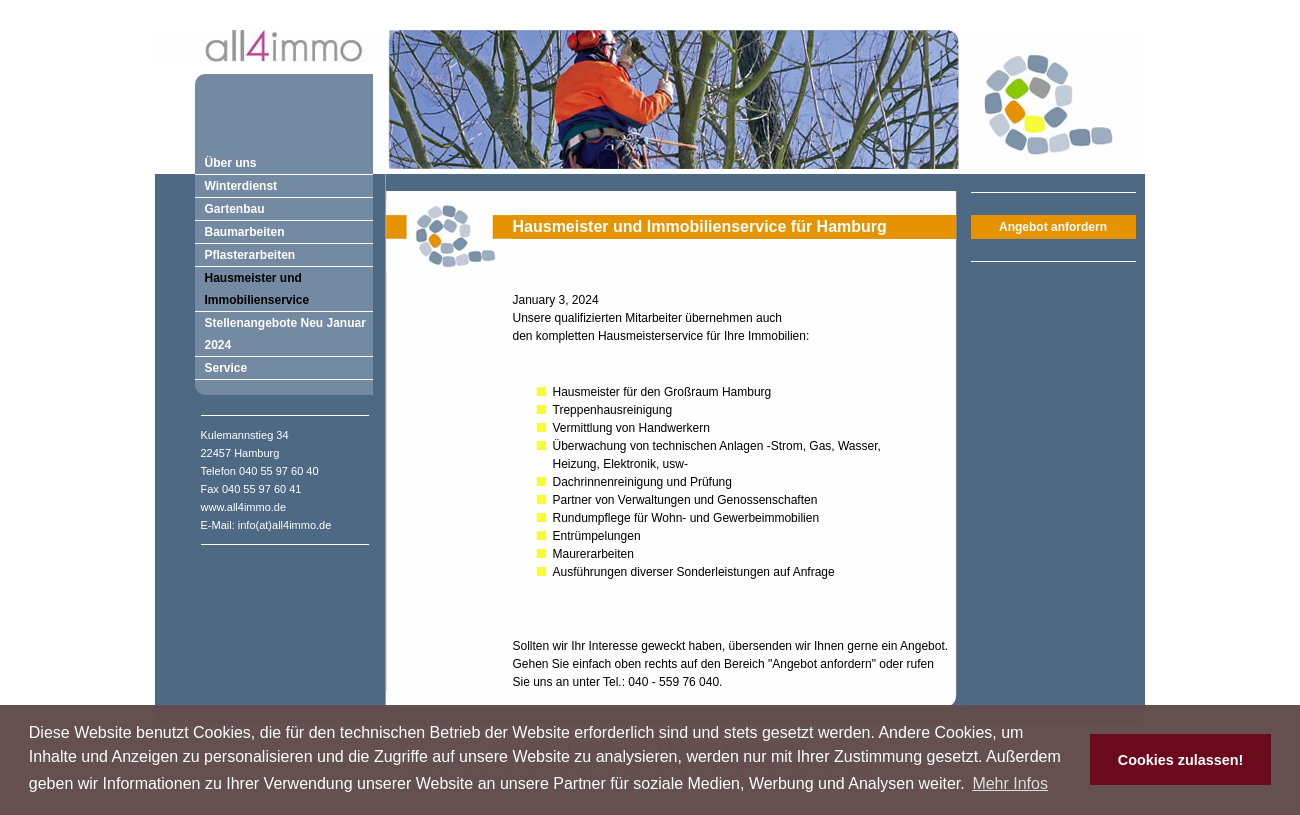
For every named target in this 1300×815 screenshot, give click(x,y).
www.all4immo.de (244, 507)
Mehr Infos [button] (1010, 783)
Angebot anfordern (1053, 227)
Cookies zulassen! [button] (1181, 760)
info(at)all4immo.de (285, 525)
